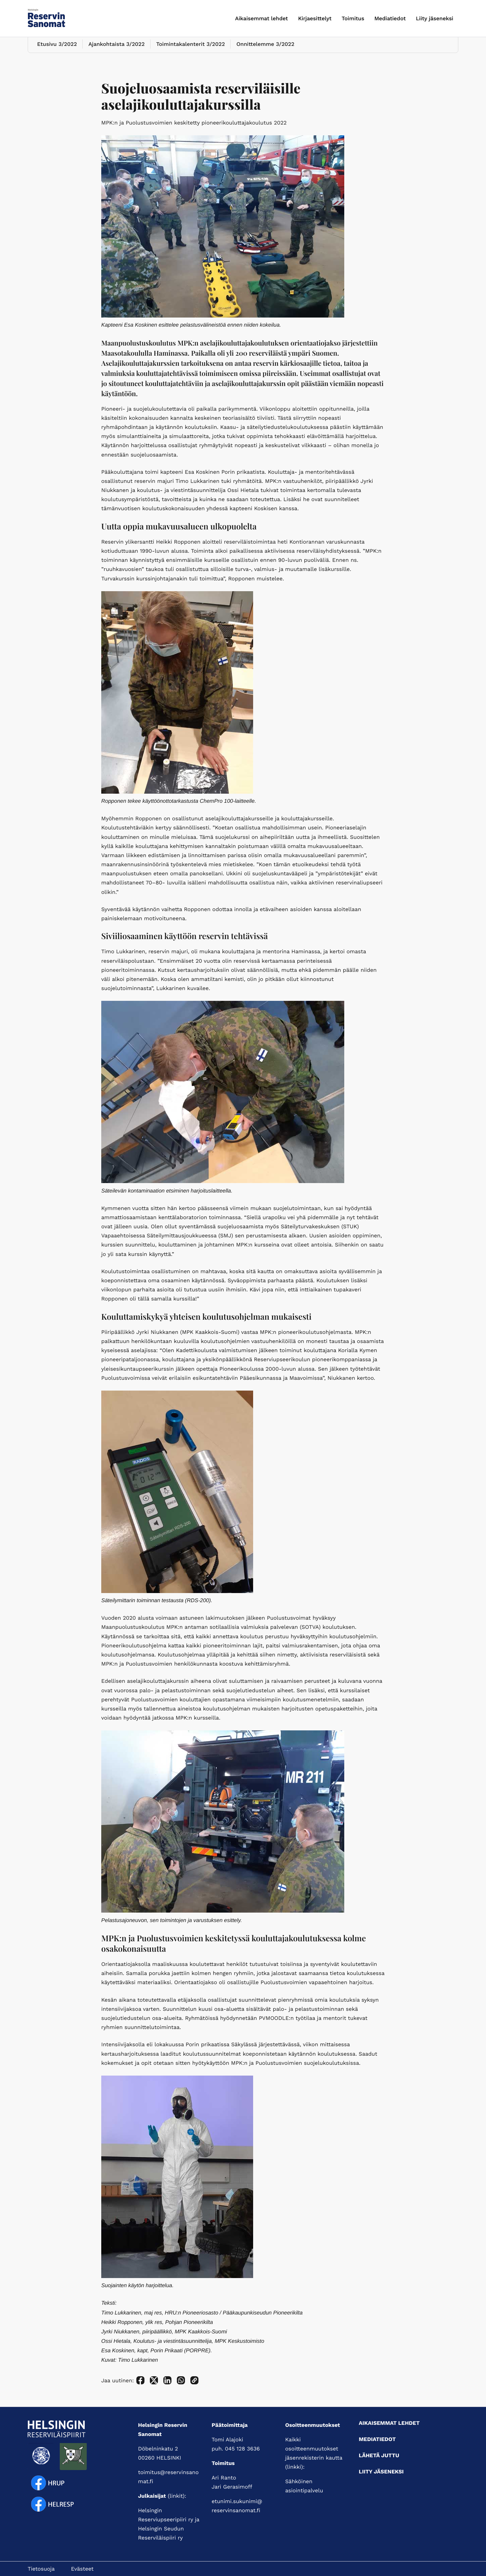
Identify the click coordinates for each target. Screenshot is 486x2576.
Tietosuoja (41, 2569)
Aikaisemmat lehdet (261, 18)
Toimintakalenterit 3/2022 (188, 52)
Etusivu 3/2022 (56, 52)
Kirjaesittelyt (314, 18)
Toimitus (353, 18)
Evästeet (82, 2569)
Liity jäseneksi (434, 18)
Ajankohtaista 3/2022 (115, 52)
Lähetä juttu (379, 2455)
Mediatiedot (390, 18)
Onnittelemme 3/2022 (262, 52)
